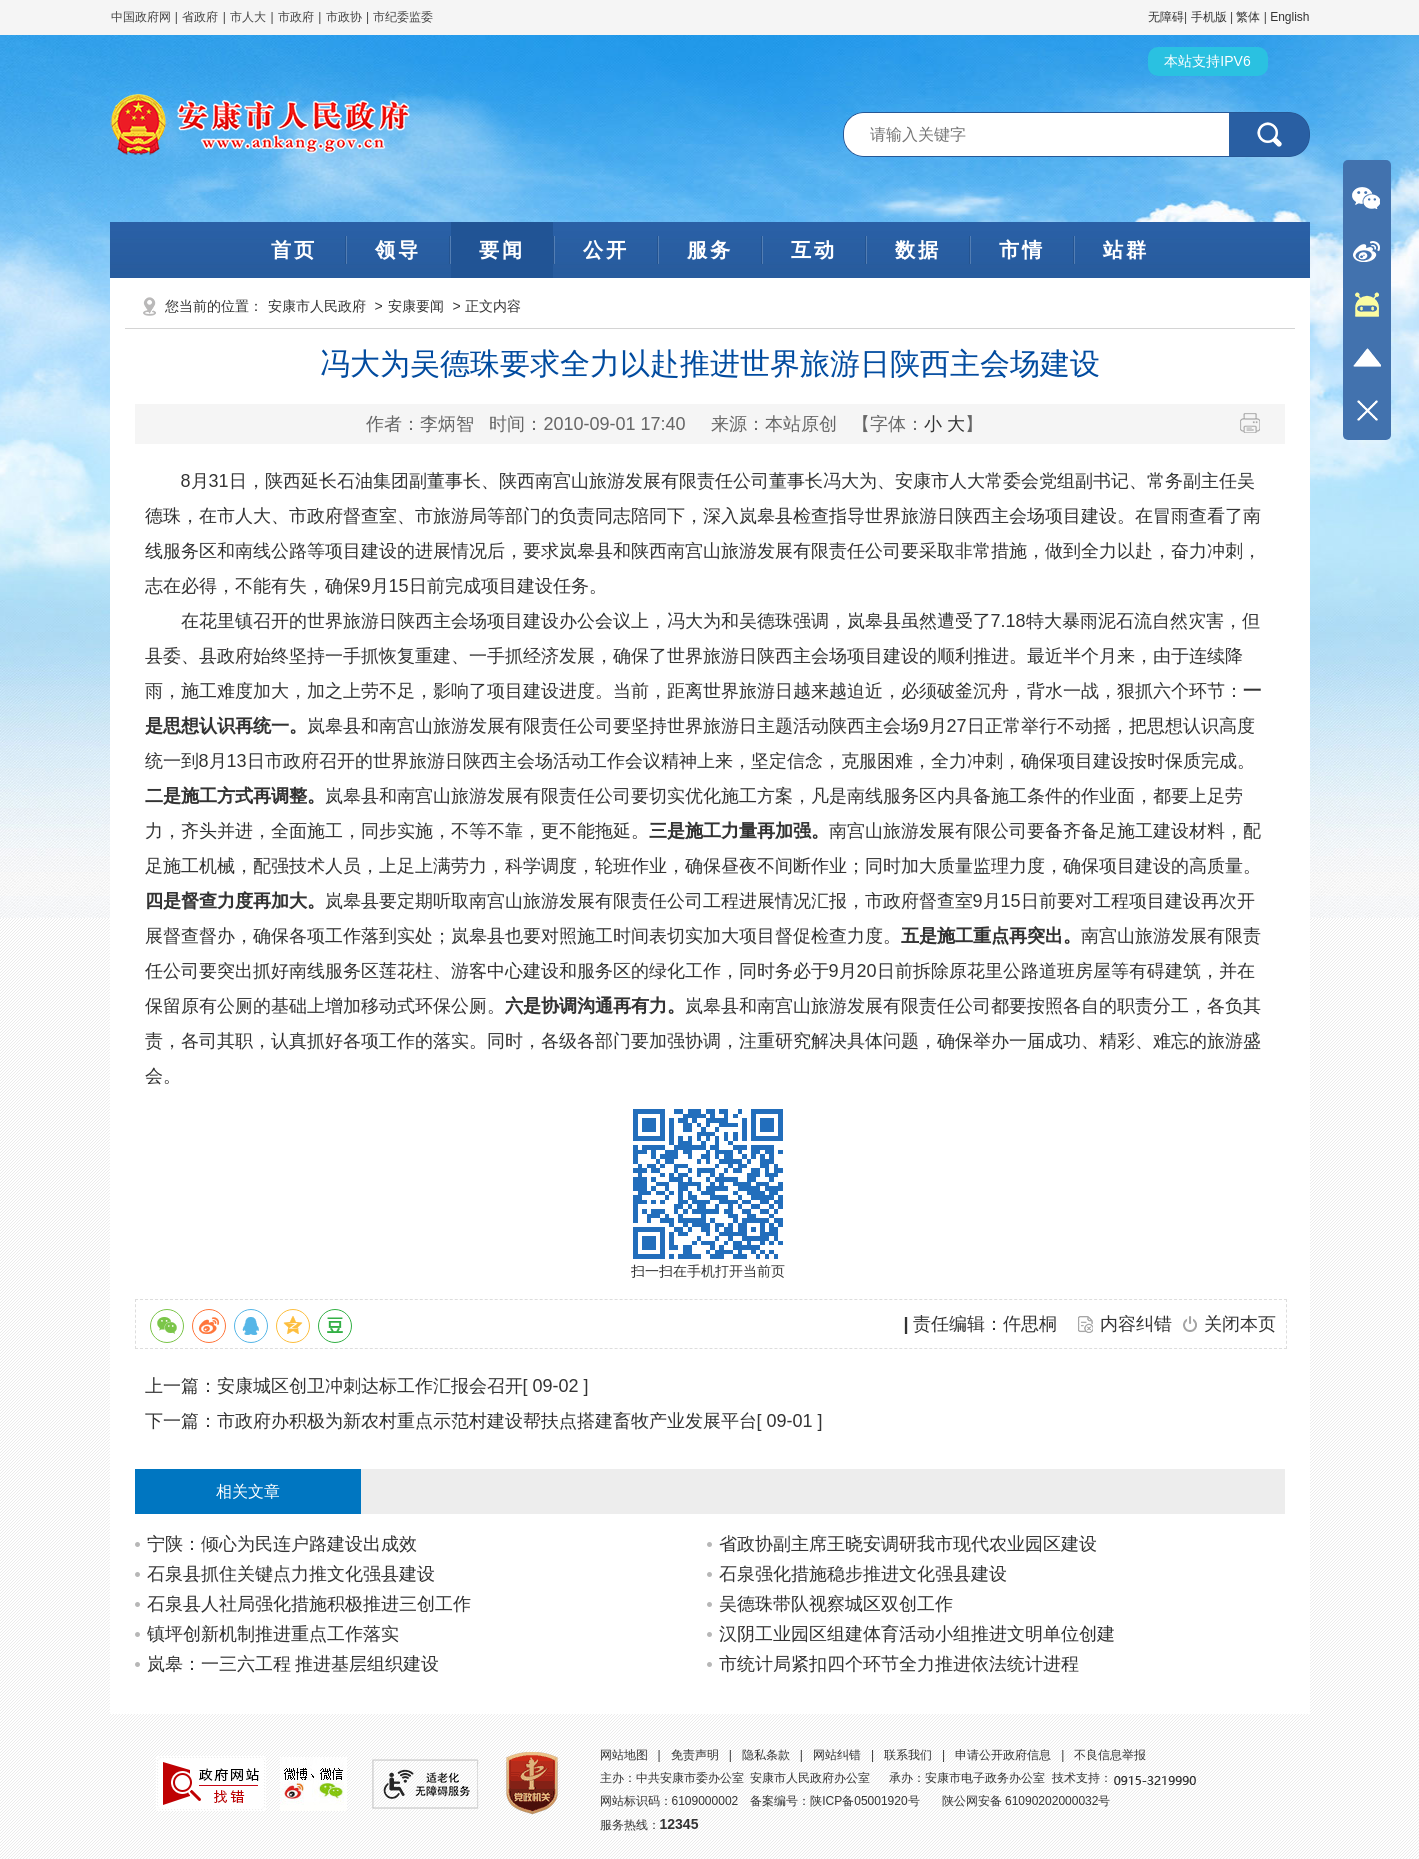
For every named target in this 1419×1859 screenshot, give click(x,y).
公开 (606, 250)
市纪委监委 (403, 17)
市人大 (248, 17)
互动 (814, 250)
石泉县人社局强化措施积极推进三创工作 (309, 1604)
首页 (294, 250)
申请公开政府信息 (1003, 1755)
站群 (1126, 250)
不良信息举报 (1110, 1755)
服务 (710, 250)
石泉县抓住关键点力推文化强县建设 (291, 1574)
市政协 (344, 17)
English (1289, 17)
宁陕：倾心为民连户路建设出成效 (282, 1544)
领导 (398, 250)
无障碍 (1166, 17)
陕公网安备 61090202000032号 (1026, 1801)
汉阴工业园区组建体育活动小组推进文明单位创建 (917, 1634)
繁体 (1248, 17)
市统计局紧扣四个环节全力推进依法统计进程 (899, 1664)
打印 (1257, 423)
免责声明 (695, 1755)
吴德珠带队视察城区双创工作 (836, 1604)
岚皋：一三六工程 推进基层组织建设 (293, 1664)
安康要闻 (416, 306)
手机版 (1209, 17)
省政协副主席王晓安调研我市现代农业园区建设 (908, 1544)
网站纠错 (837, 1755)
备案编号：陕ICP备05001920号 (834, 1801)
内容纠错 (1136, 1324)
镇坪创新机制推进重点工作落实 (273, 1634)
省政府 (201, 17)
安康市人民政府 (317, 306)
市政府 (296, 17)
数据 (918, 250)
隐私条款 (766, 1755)
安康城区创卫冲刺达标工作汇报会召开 (370, 1386)
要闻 (502, 250)
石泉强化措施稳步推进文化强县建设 (863, 1574)
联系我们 (908, 1755)
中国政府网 (141, 17)
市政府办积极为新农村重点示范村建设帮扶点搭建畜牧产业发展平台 (487, 1421)
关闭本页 (1240, 1324)
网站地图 (624, 1755)
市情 (1022, 250)
